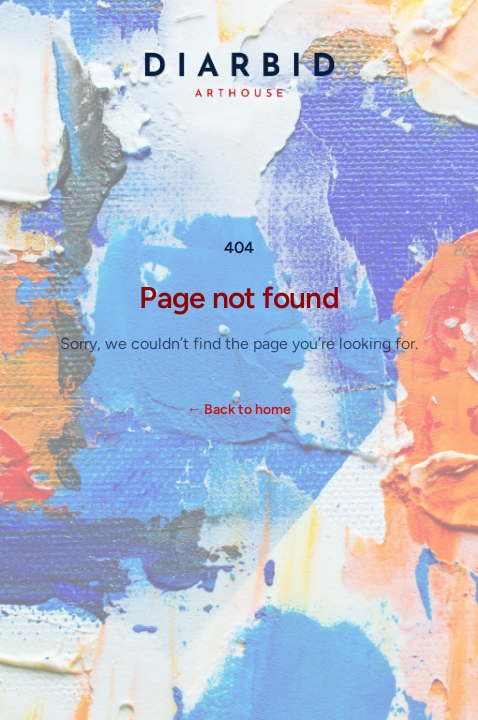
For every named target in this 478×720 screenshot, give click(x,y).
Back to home (239, 409)
